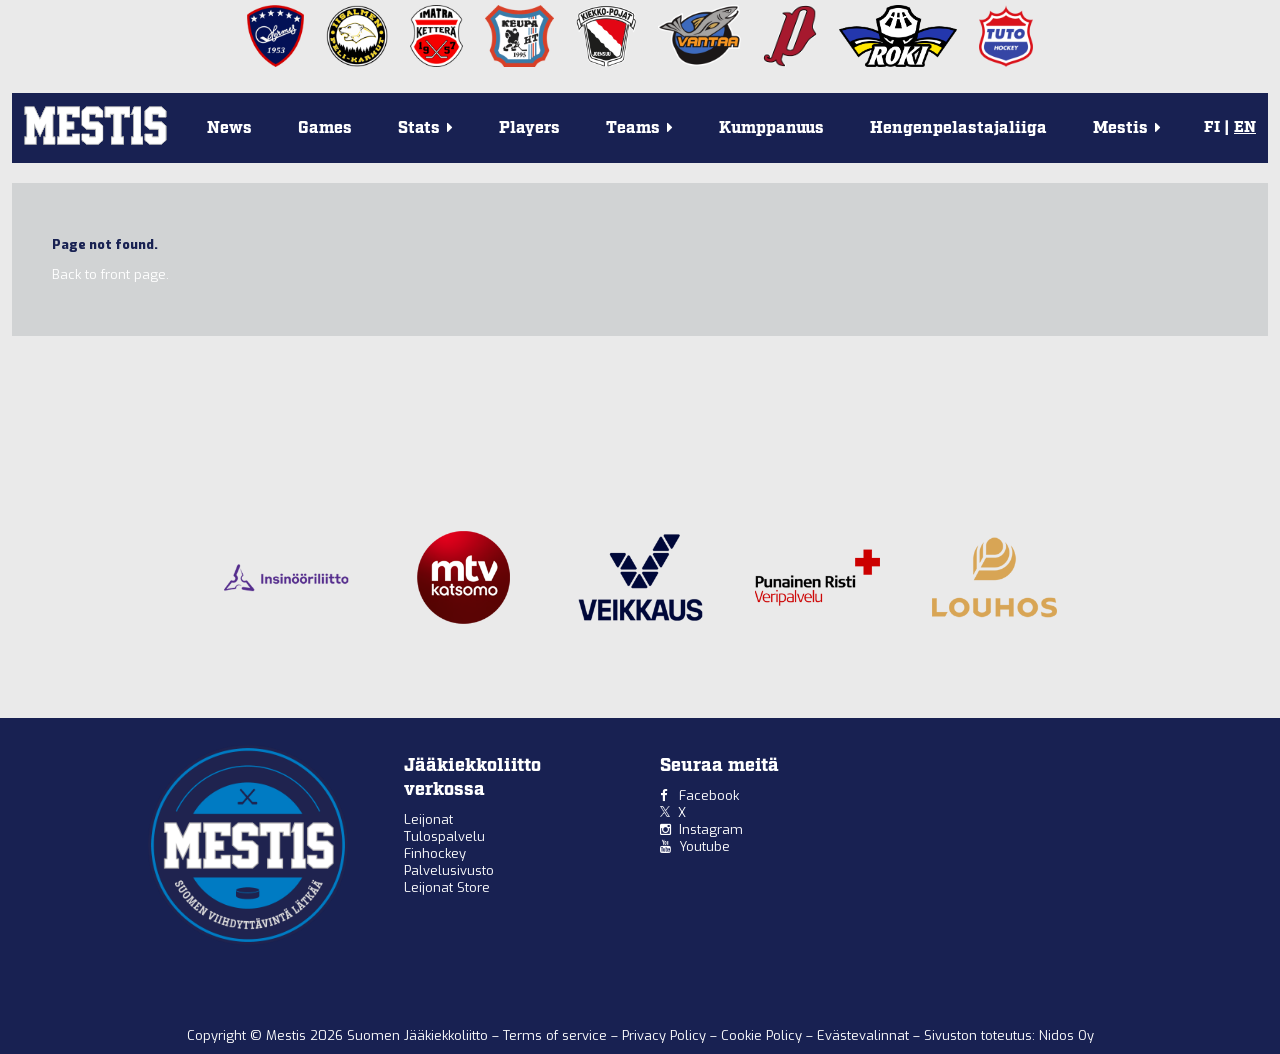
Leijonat (428, 819)
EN (1245, 128)
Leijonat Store (447, 887)
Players (529, 128)
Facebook (709, 795)
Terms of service (557, 1035)
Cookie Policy (763, 1035)
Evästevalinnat (863, 1035)
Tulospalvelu (444, 836)
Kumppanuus (771, 128)
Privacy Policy (666, 1035)
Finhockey (435, 853)
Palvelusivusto (449, 870)
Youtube (704, 846)
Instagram (711, 829)
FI (1212, 128)
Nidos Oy (1066, 1035)
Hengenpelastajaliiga (958, 128)
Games (325, 128)
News (229, 128)
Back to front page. (110, 274)
